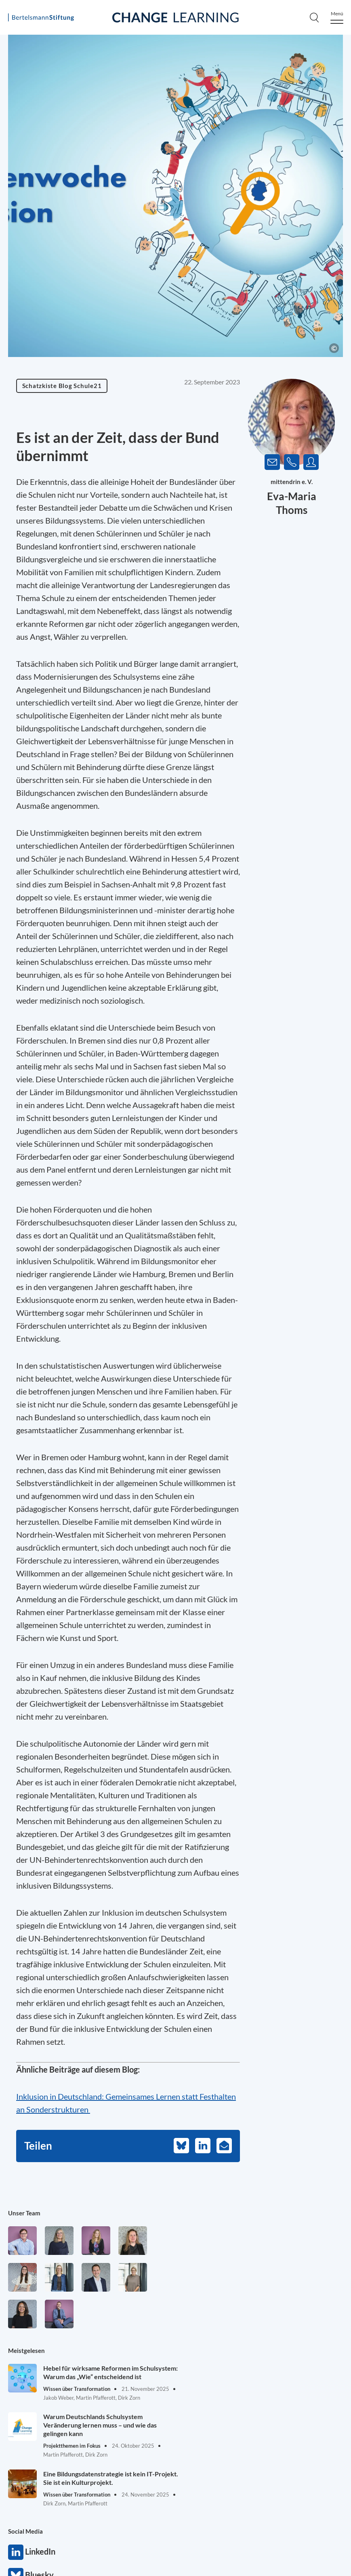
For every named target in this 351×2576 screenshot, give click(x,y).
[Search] (314, 17)
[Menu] (336, 17)
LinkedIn (15, 2552)
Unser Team (24, 2213)
